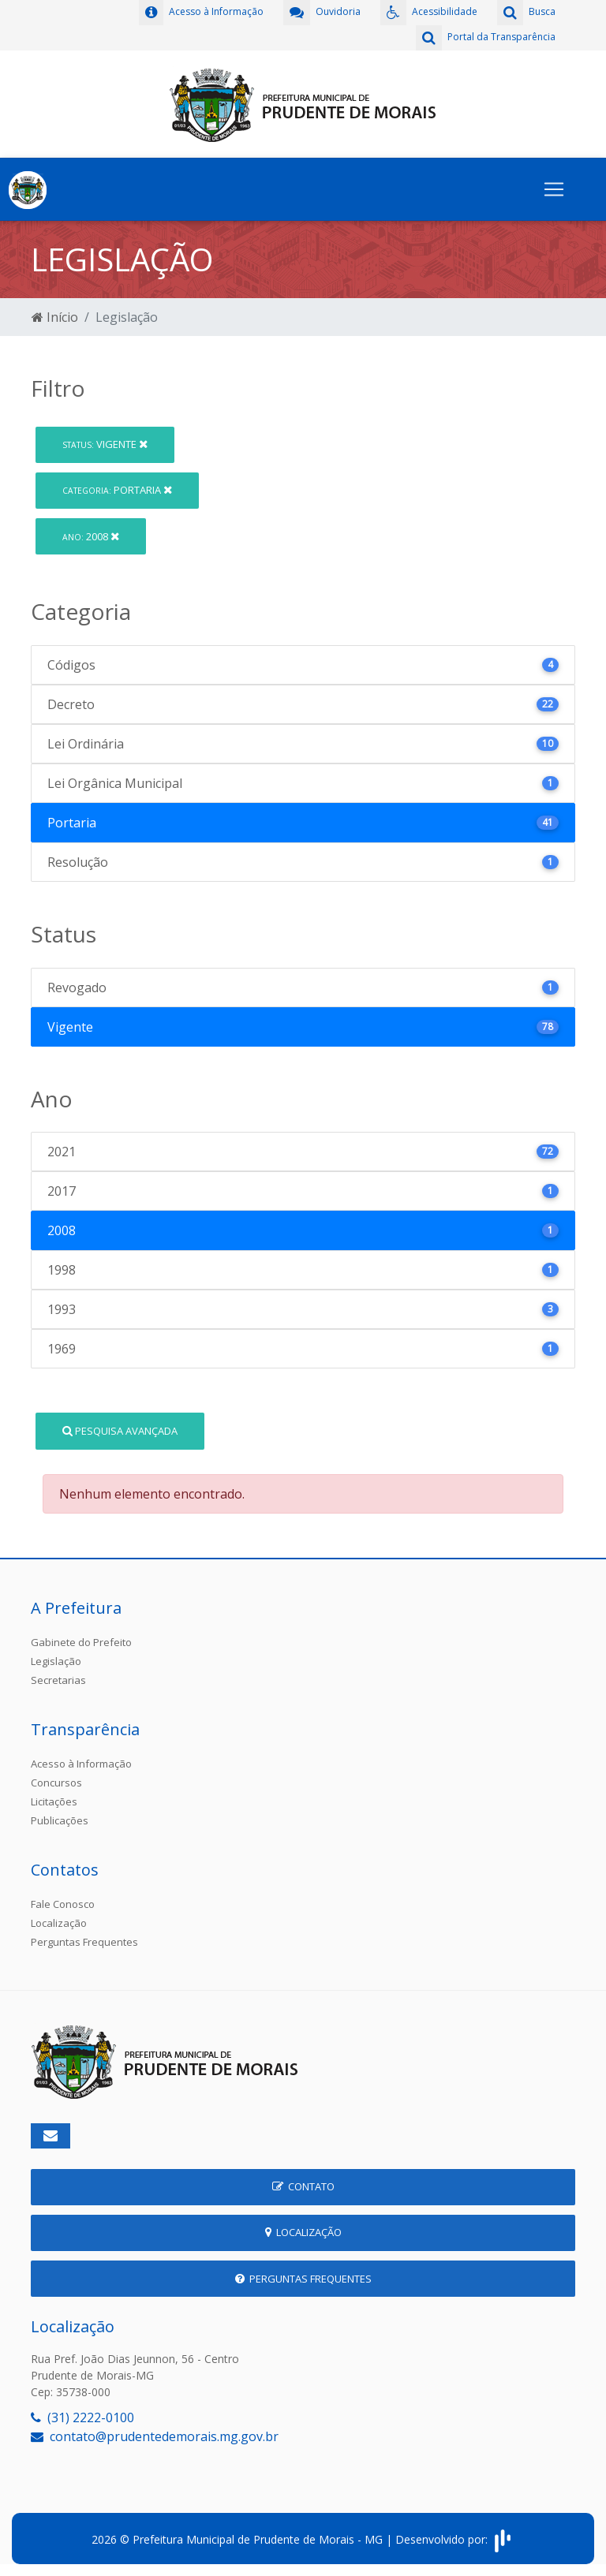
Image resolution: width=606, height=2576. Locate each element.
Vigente (105, 444)
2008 (90, 536)
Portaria (117, 490)
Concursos (56, 1782)
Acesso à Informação (81, 1764)
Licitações (54, 1801)
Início (55, 317)
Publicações (59, 1820)
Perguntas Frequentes (84, 1942)
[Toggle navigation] (554, 189)
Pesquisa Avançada (120, 1431)
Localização (59, 1923)
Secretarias (58, 1680)
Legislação (56, 1661)
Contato (303, 2186)
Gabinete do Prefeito (81, 1642)
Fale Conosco (63, 1904)
